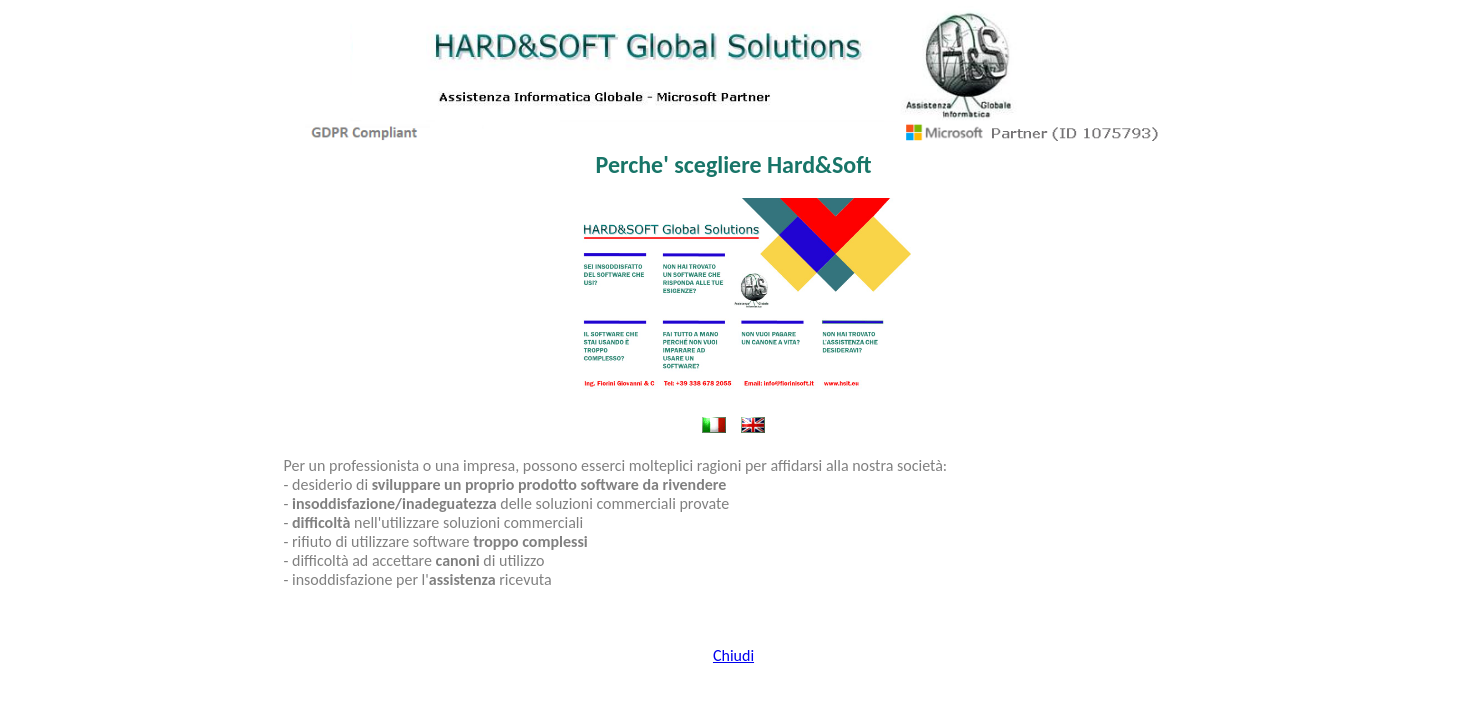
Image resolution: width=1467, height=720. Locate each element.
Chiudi (733, 655)
